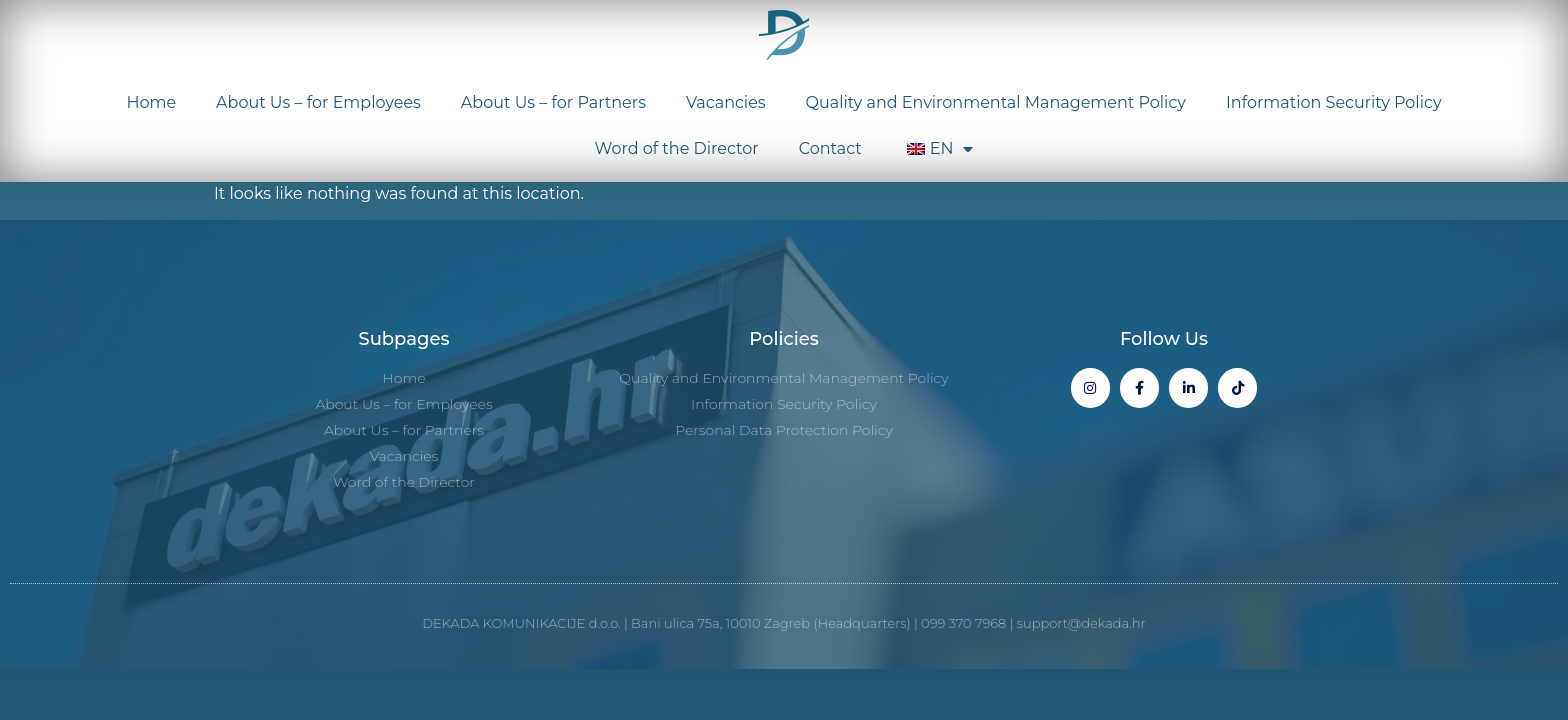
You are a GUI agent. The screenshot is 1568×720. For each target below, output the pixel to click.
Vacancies (726, 102)
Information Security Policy (1334, 102)
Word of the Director (677, 148)
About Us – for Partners (553, 102)
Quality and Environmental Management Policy (996, 102)
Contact (830, 148)
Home (151, 102)
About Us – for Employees (318, 102)
